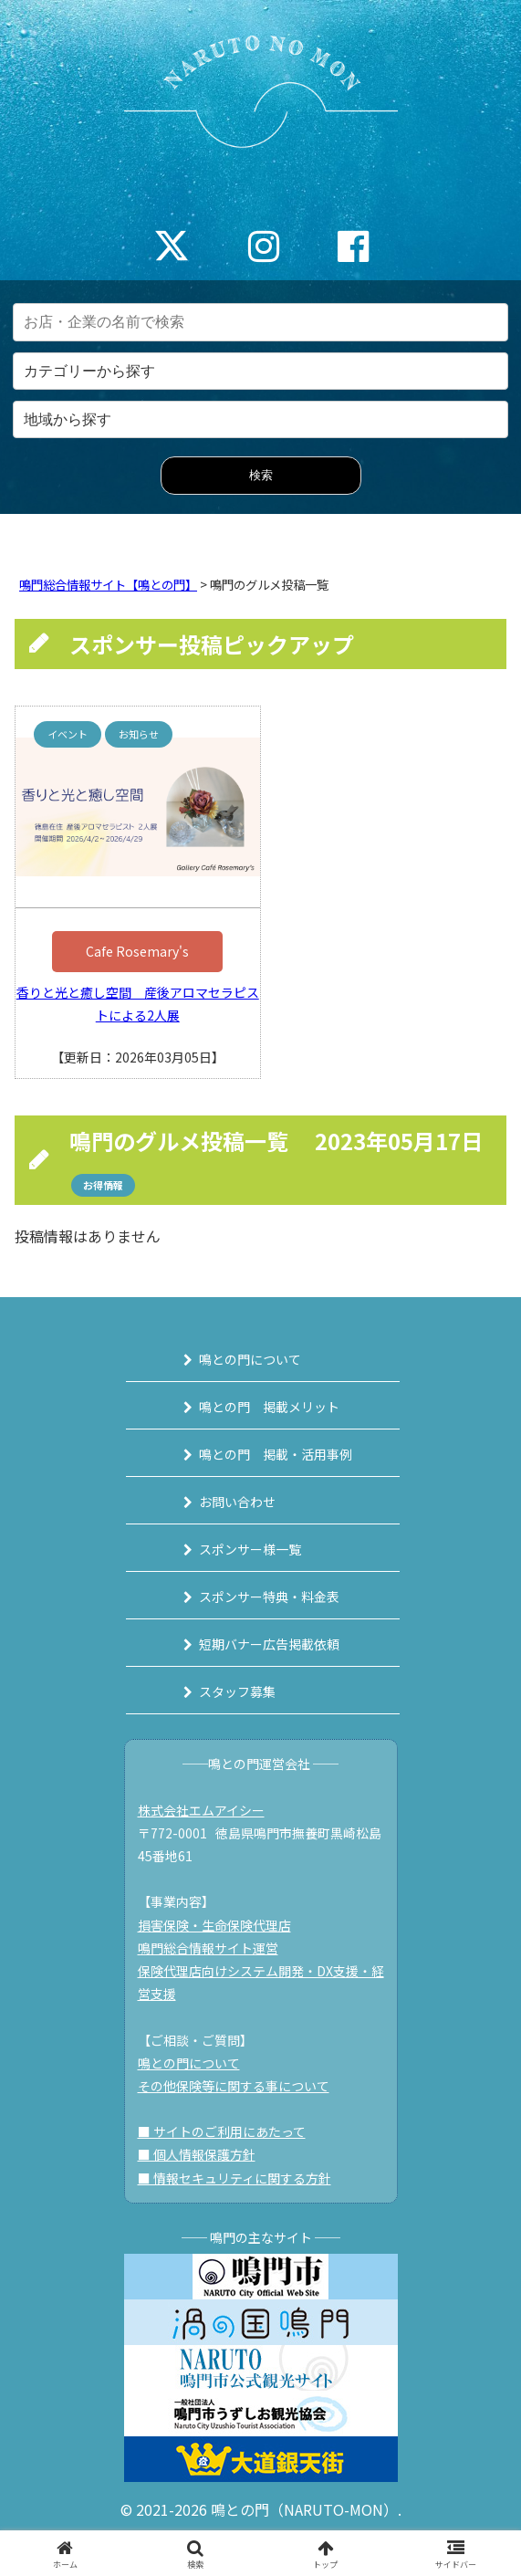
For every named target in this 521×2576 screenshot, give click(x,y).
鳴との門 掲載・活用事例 (275, 1454)
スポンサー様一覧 (250, 1549)
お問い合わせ (237, 1501)
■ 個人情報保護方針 (196, 2154)
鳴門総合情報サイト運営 (208, 1948)
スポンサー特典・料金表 (269, 1596)
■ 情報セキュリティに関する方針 (234, 2178)
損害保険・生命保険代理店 (214, 1925)
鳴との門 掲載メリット (269, 1407)
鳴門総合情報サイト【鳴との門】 (108, 584)
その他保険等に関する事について (233, 2086)
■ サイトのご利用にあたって (222, 2131)
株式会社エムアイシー (201, 1810)
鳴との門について (250, 1359)
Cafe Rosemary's (137, 951)
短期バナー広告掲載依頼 (269, 1644)
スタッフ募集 (237, 1691)
